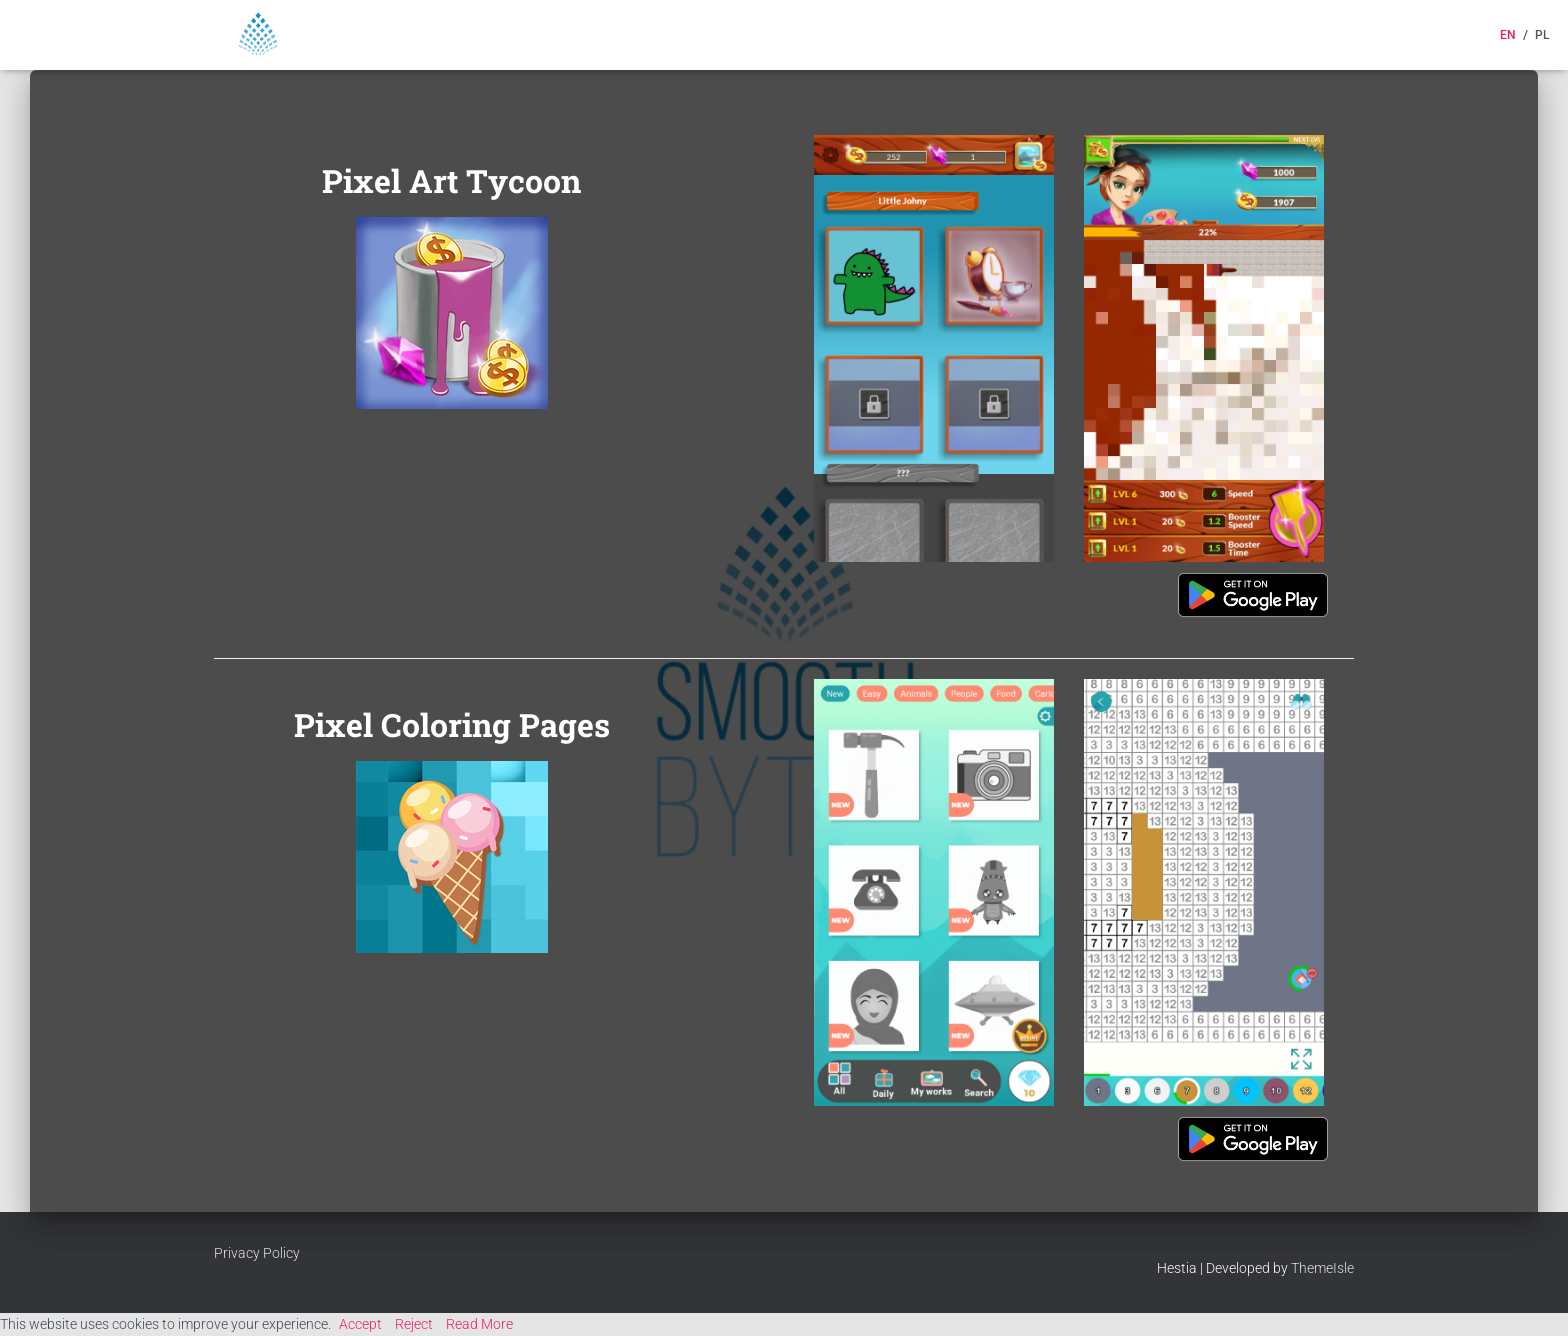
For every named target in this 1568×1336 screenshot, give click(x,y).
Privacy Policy (257, 1253)
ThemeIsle (1322, 1268)
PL (1542, 35)
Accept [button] (360, 1324)
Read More (479, 1324)
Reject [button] (414, 1324)
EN (1508, 35)
